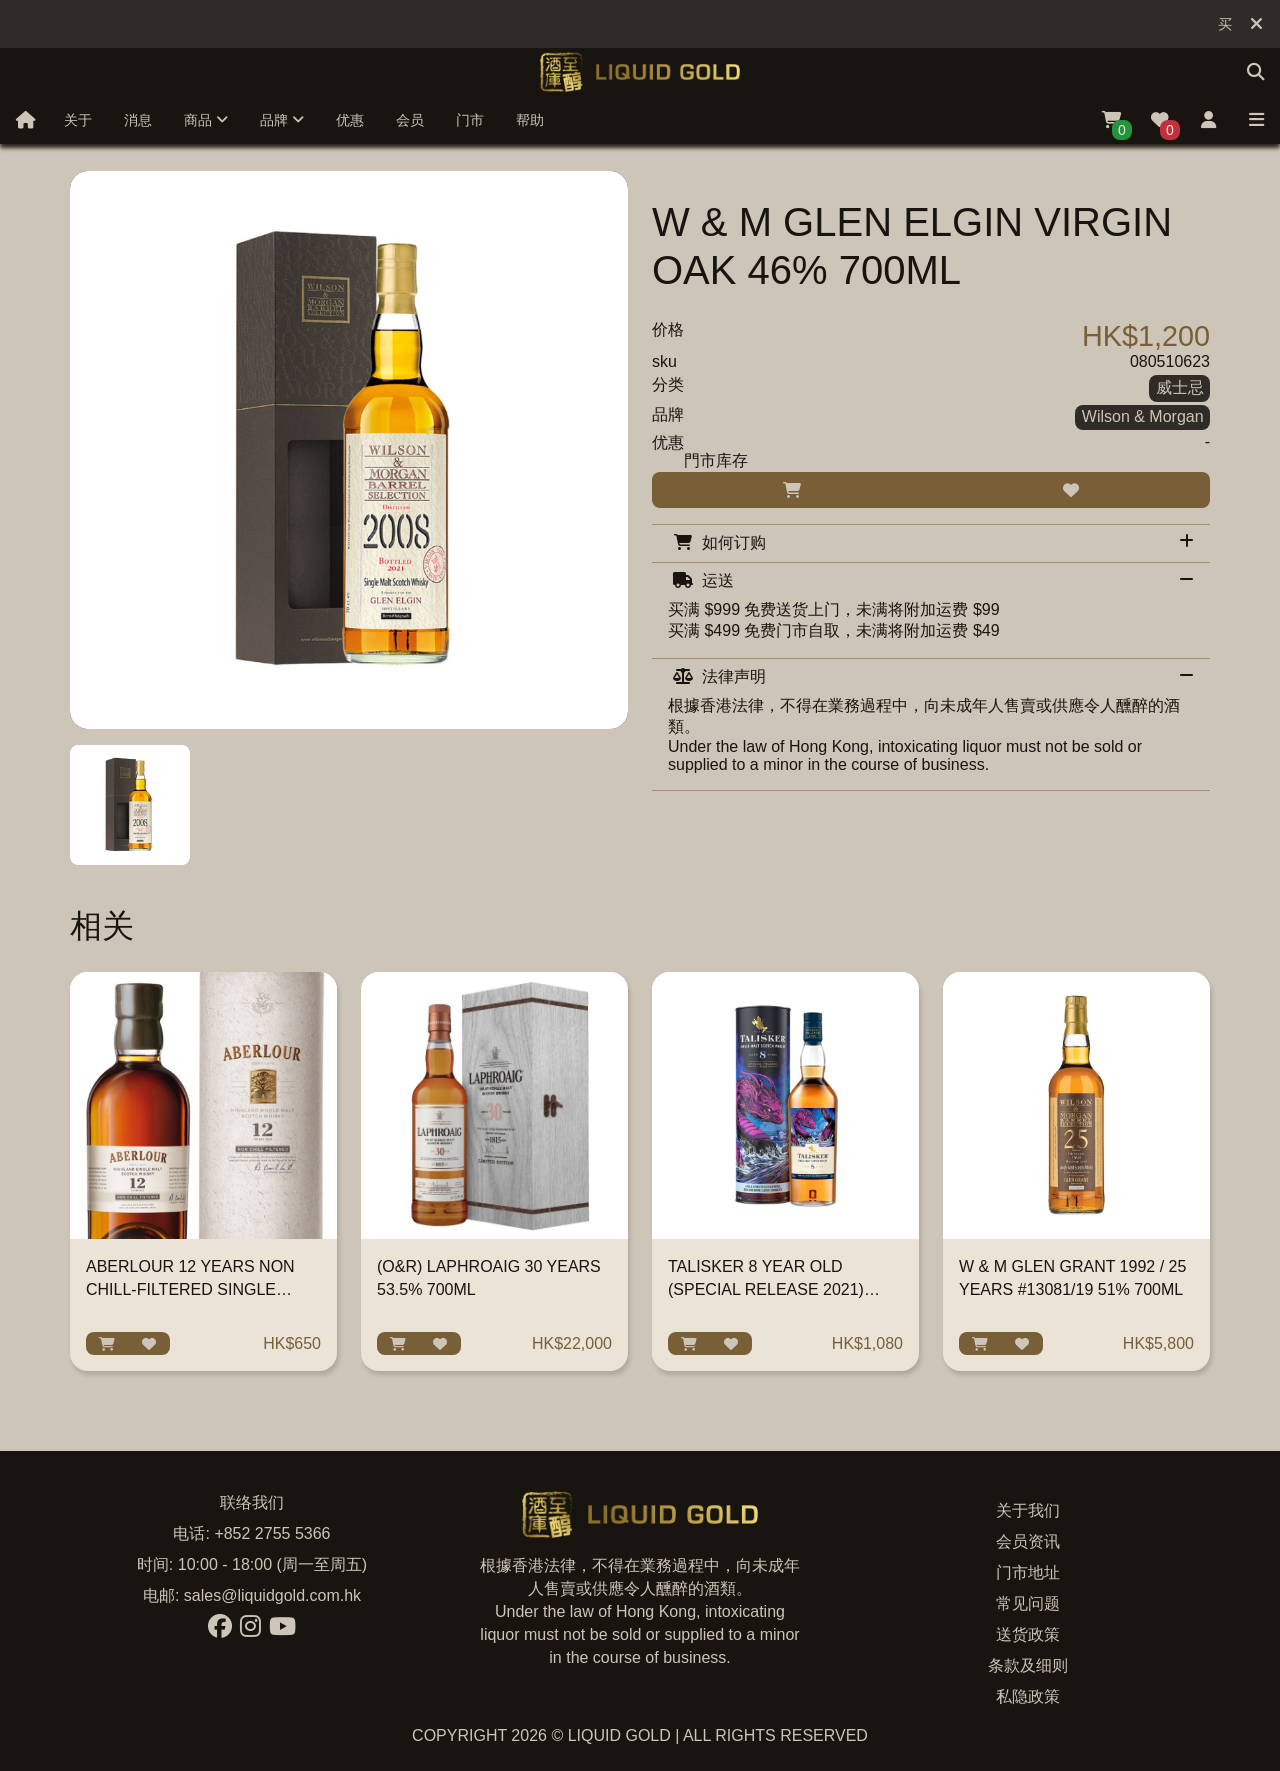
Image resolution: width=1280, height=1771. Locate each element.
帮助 (530, 120)
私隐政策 (1028, 1696)
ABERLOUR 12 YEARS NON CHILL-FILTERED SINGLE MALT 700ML (190, 1289)
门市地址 (1028, 1572)
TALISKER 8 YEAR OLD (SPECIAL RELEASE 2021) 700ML (766, 1289)
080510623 (1170, 361)
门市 (470, 120)
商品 (206, 120)
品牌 (282, 120)
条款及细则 (1028, 1665)
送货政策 (1028, 1634)
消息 (138, 120)
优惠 (350, 120)
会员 (410, 120)
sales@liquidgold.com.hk (272, 1595)
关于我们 (1028, 1510)
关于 (78, 120)
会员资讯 (1028, 1541)
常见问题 (1028, 1603)
